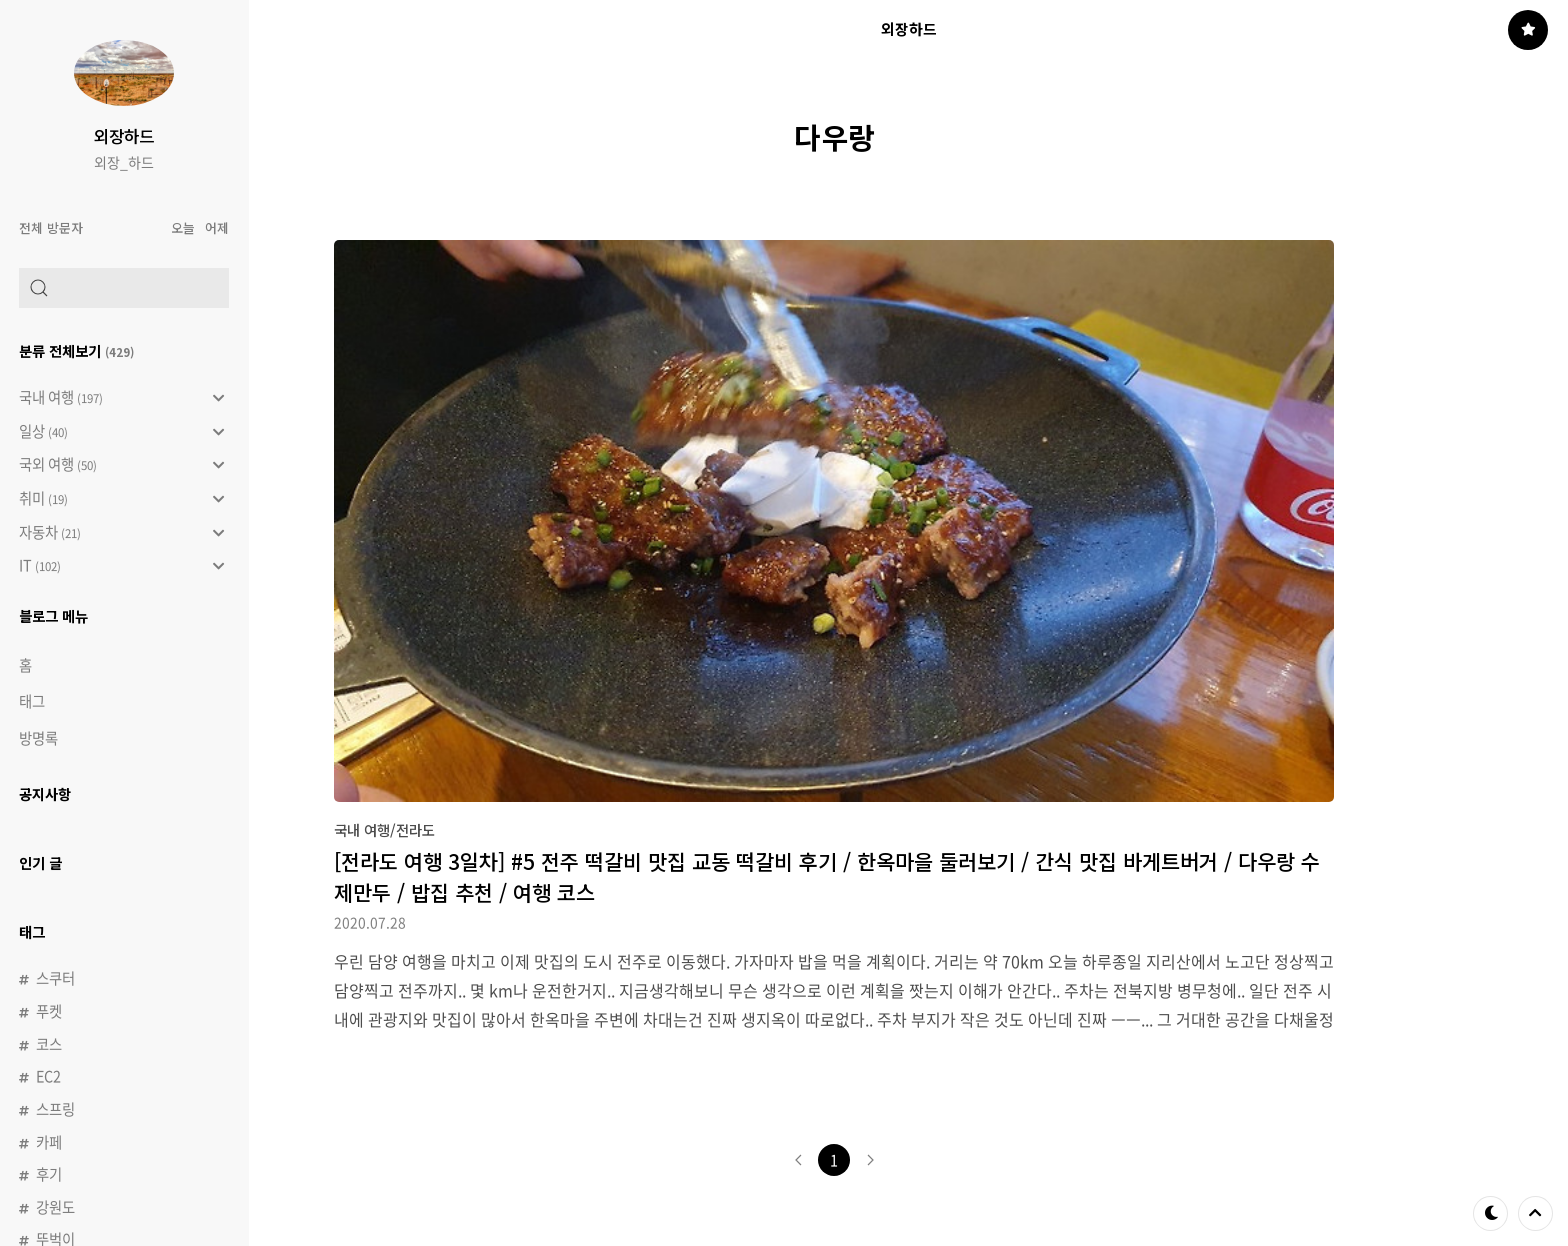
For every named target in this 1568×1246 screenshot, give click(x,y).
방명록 (38, 738)
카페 (49, 1142)
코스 (49, 1044)
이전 (798, 1160)
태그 (32, 701)
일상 (121, 432)
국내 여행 (121, 398)
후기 (49, 1174)
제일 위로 (1535, 1213)
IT (121, 566)
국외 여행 (121, 465)
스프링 (55, 1109)
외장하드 (124, 136)
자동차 (121, 533)
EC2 (48, 1076)
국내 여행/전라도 (384, 829)
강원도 (55, 1207)
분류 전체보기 (76, 350)
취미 (121, 499)
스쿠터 (55, 978)
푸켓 (49, 1011)
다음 (870, 1160)
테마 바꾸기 (1491, 1213)
